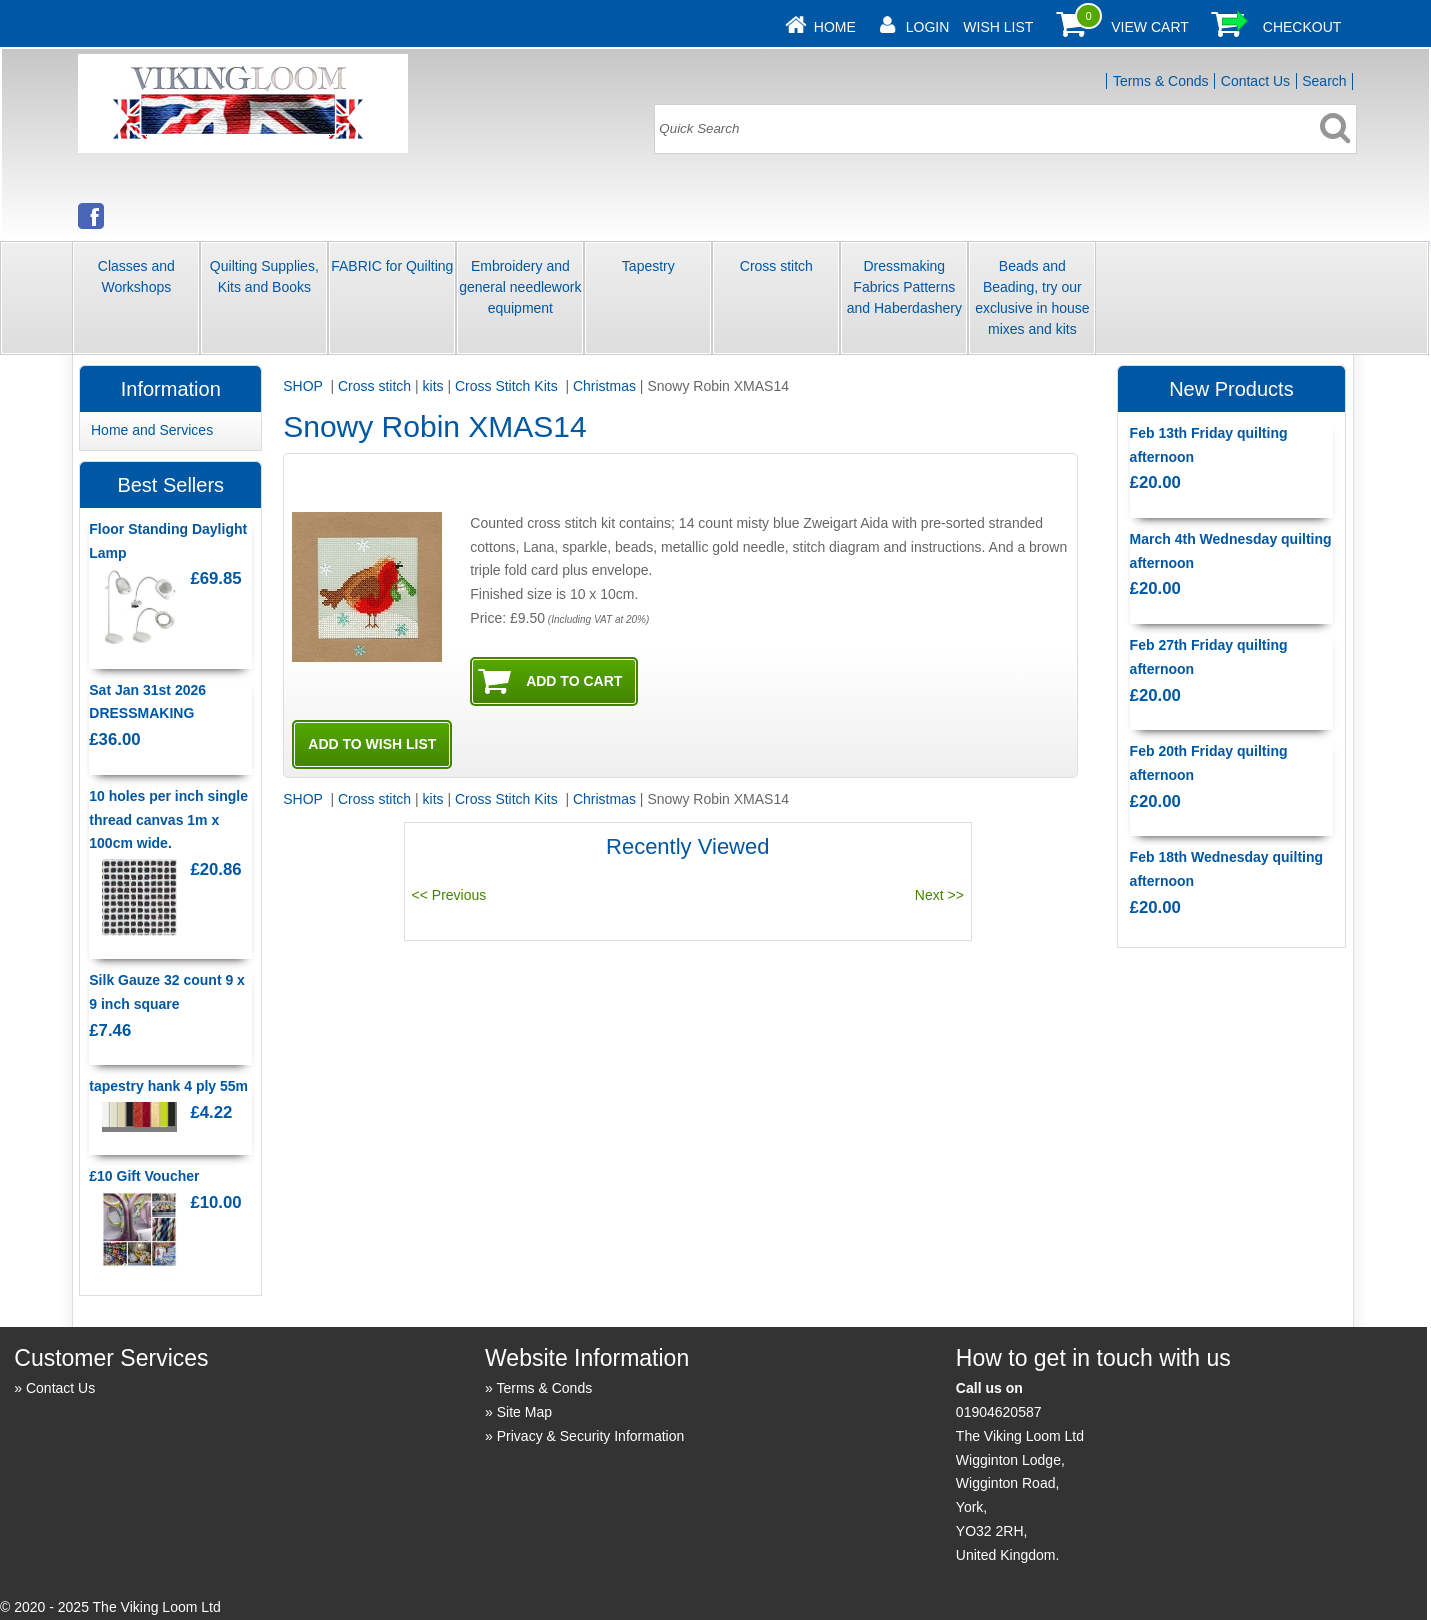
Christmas (604, 386)
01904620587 (999, 1412)
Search (1324, 81)
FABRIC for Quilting (392, 266)
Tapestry (648, 266)
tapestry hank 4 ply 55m (168, 1086)
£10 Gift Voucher (144, 1176)
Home (835, 27)
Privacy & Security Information (591, 1436)
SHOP (304, 386)
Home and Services (152, 430)
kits (433, 386)
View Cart (1150, 27)
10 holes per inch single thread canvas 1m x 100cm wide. (168, 820)
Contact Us (1255, 81)
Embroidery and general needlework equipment (520, 287)
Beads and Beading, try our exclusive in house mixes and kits (1032, 297)
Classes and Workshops (136, 276)
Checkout (1302, 27)
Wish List (998, 27)
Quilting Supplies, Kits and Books (264, 276)
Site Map (524, 1412)
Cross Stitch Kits (508, 386)
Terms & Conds (1161, 81)
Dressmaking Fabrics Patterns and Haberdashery (904, 287)
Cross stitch (776, 266)
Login (928, 27)
